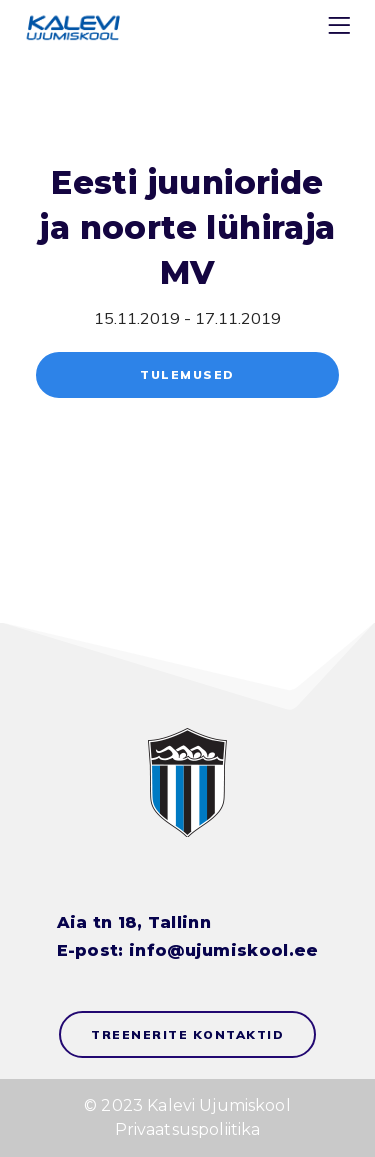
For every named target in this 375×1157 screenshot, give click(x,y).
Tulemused (187, 374)
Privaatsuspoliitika (188, 1129)
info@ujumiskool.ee (223, 950)
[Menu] (342, 29)
